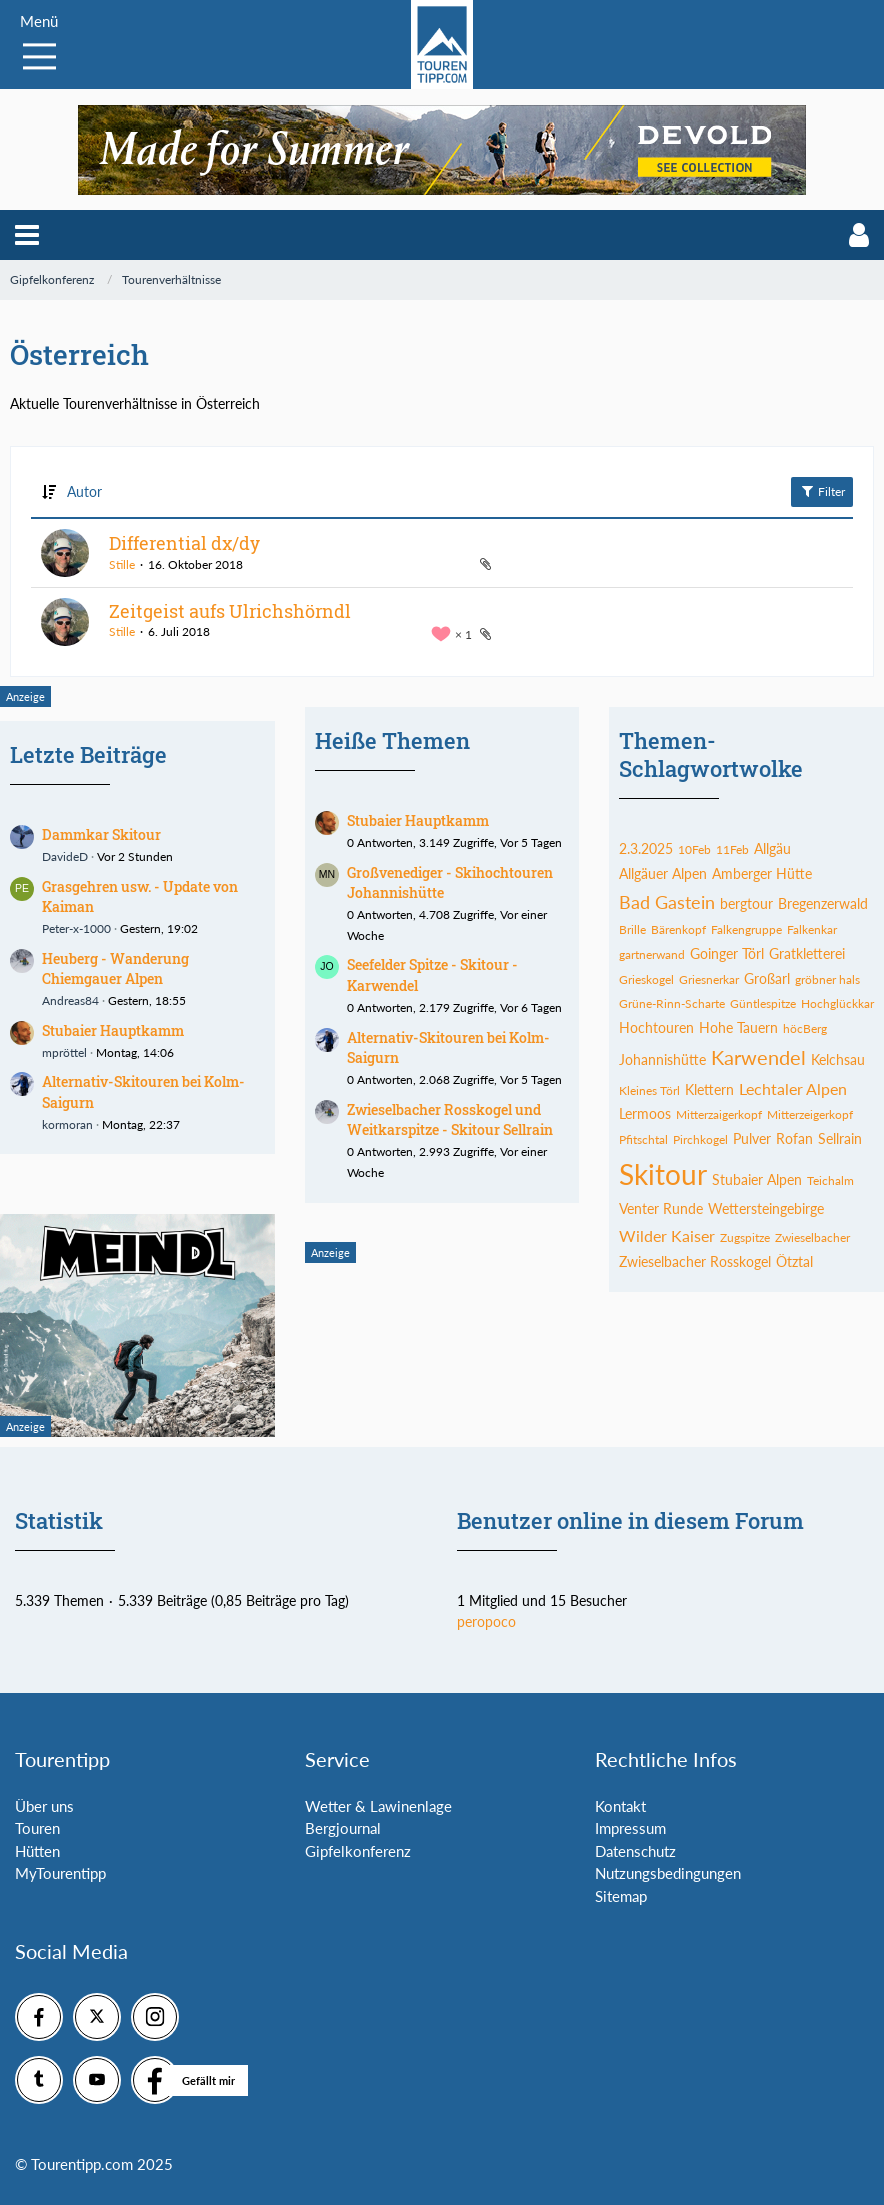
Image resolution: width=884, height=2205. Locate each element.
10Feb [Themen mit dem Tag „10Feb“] (694, 849)
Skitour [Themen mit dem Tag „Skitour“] (663, 1174)
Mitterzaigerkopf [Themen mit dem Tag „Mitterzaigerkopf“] (719, 1114)
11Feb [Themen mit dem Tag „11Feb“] (732, 849)
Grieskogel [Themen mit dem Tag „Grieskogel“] (646, 979)
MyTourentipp (60, 1873)
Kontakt (620, 1806)
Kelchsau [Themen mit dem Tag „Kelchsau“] (838, 1059)
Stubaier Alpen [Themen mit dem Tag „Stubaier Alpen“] (757, 1179)
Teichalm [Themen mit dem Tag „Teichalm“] (830, 1180)
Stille (122, 564)
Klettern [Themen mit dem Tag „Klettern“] (709, 1089)
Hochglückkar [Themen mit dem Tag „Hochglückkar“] (837, 1003)
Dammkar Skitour (101, 834)
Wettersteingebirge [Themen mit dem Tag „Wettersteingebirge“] (766, 1208)
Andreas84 (70, 1000)
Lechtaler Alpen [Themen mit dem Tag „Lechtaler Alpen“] (793, 1088)
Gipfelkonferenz (358, 1851)
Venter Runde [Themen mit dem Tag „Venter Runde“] (661, 1208)
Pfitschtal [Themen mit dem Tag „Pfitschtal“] (643, 1139)
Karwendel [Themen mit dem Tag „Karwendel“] (758, 1057)
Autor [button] (84, 491)
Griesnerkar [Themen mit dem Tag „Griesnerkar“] (709, 979)
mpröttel (64, 1052)
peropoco (486, 1621)
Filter (822, 491)
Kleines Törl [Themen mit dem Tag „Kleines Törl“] (649, 1090)
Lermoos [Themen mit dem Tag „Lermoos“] (645, 1113)
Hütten (37, 1851)
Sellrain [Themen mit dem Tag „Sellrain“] (840, 1138)
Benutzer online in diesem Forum (630, 1520)
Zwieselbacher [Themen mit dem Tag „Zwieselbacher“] (812, 1237)
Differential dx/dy (184, 543)
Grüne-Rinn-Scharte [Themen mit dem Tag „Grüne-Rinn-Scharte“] (672, 1003)
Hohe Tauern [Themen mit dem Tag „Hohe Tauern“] (738, 1027)
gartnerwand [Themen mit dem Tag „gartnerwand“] (652, 954)
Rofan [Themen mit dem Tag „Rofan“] (794, 1138)
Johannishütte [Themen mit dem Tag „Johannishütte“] (662, 1059)
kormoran (67, 1124)
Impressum (630, 1828)
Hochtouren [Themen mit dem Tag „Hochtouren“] (656, 1027)
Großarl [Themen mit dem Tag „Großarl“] (767, 978)
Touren (37, 1828)
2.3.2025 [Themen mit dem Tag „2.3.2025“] (646, 848)
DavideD (65, 856)
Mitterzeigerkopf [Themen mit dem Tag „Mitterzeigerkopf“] (810, 1114)
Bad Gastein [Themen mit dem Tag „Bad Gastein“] (667, 902)
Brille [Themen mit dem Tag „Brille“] (632, 929)
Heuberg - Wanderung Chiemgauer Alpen (115, 969)
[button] (27, 235)
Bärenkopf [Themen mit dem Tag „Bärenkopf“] (678, 929)
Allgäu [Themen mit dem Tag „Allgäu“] (772, 848)
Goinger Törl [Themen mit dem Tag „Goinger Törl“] (727, 953)
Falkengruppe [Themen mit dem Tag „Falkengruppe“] (746, 929)
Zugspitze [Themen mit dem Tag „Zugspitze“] (745, 1237)
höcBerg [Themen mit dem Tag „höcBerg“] (805, 1028)
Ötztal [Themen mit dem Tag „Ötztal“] (794, 1261)
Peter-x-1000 (76, 928)
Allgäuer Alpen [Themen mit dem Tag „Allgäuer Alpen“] (663, 873)
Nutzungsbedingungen (668, 1873)
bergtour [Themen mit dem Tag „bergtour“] (746, 903)
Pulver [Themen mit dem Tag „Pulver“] (752, 1138)
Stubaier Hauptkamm (113, 1030)
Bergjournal (343, 1828)
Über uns (44, 1806)
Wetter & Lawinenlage (378, 1806)
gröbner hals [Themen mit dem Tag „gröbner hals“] (827, 979)
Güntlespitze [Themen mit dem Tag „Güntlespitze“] (763, 1003)
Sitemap (621, 1896)
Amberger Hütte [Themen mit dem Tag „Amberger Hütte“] (762, 873)
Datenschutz (635, 1851)
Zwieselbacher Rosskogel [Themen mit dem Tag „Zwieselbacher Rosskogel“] (695, 1261)
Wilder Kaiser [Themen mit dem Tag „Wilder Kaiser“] (667, 1235)
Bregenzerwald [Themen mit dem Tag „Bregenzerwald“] (823, 903)
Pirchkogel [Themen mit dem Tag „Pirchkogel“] (700, 1139)
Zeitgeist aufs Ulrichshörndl (230, 611)
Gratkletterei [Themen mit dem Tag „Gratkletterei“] (807, 953)
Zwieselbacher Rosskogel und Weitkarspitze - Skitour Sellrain (450, 1120)
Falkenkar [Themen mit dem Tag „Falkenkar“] (812, 929)
